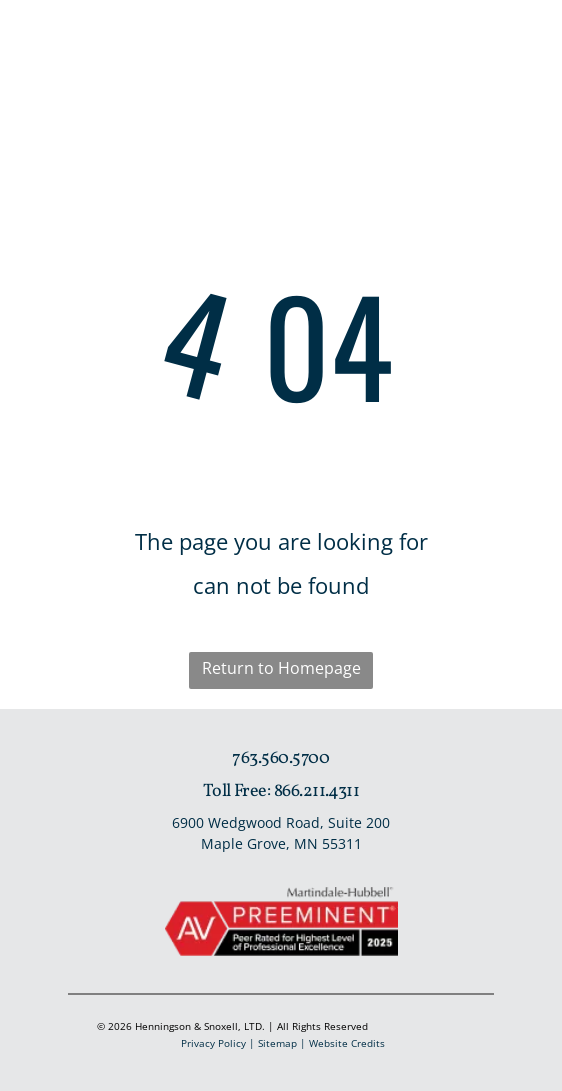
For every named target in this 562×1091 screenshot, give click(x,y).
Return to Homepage (281, 668)
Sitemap (277, 1043)
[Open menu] (500, 47)
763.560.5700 (280, 758)
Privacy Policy (213, 1043)
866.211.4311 (317, 791)
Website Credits (347, 1043)
